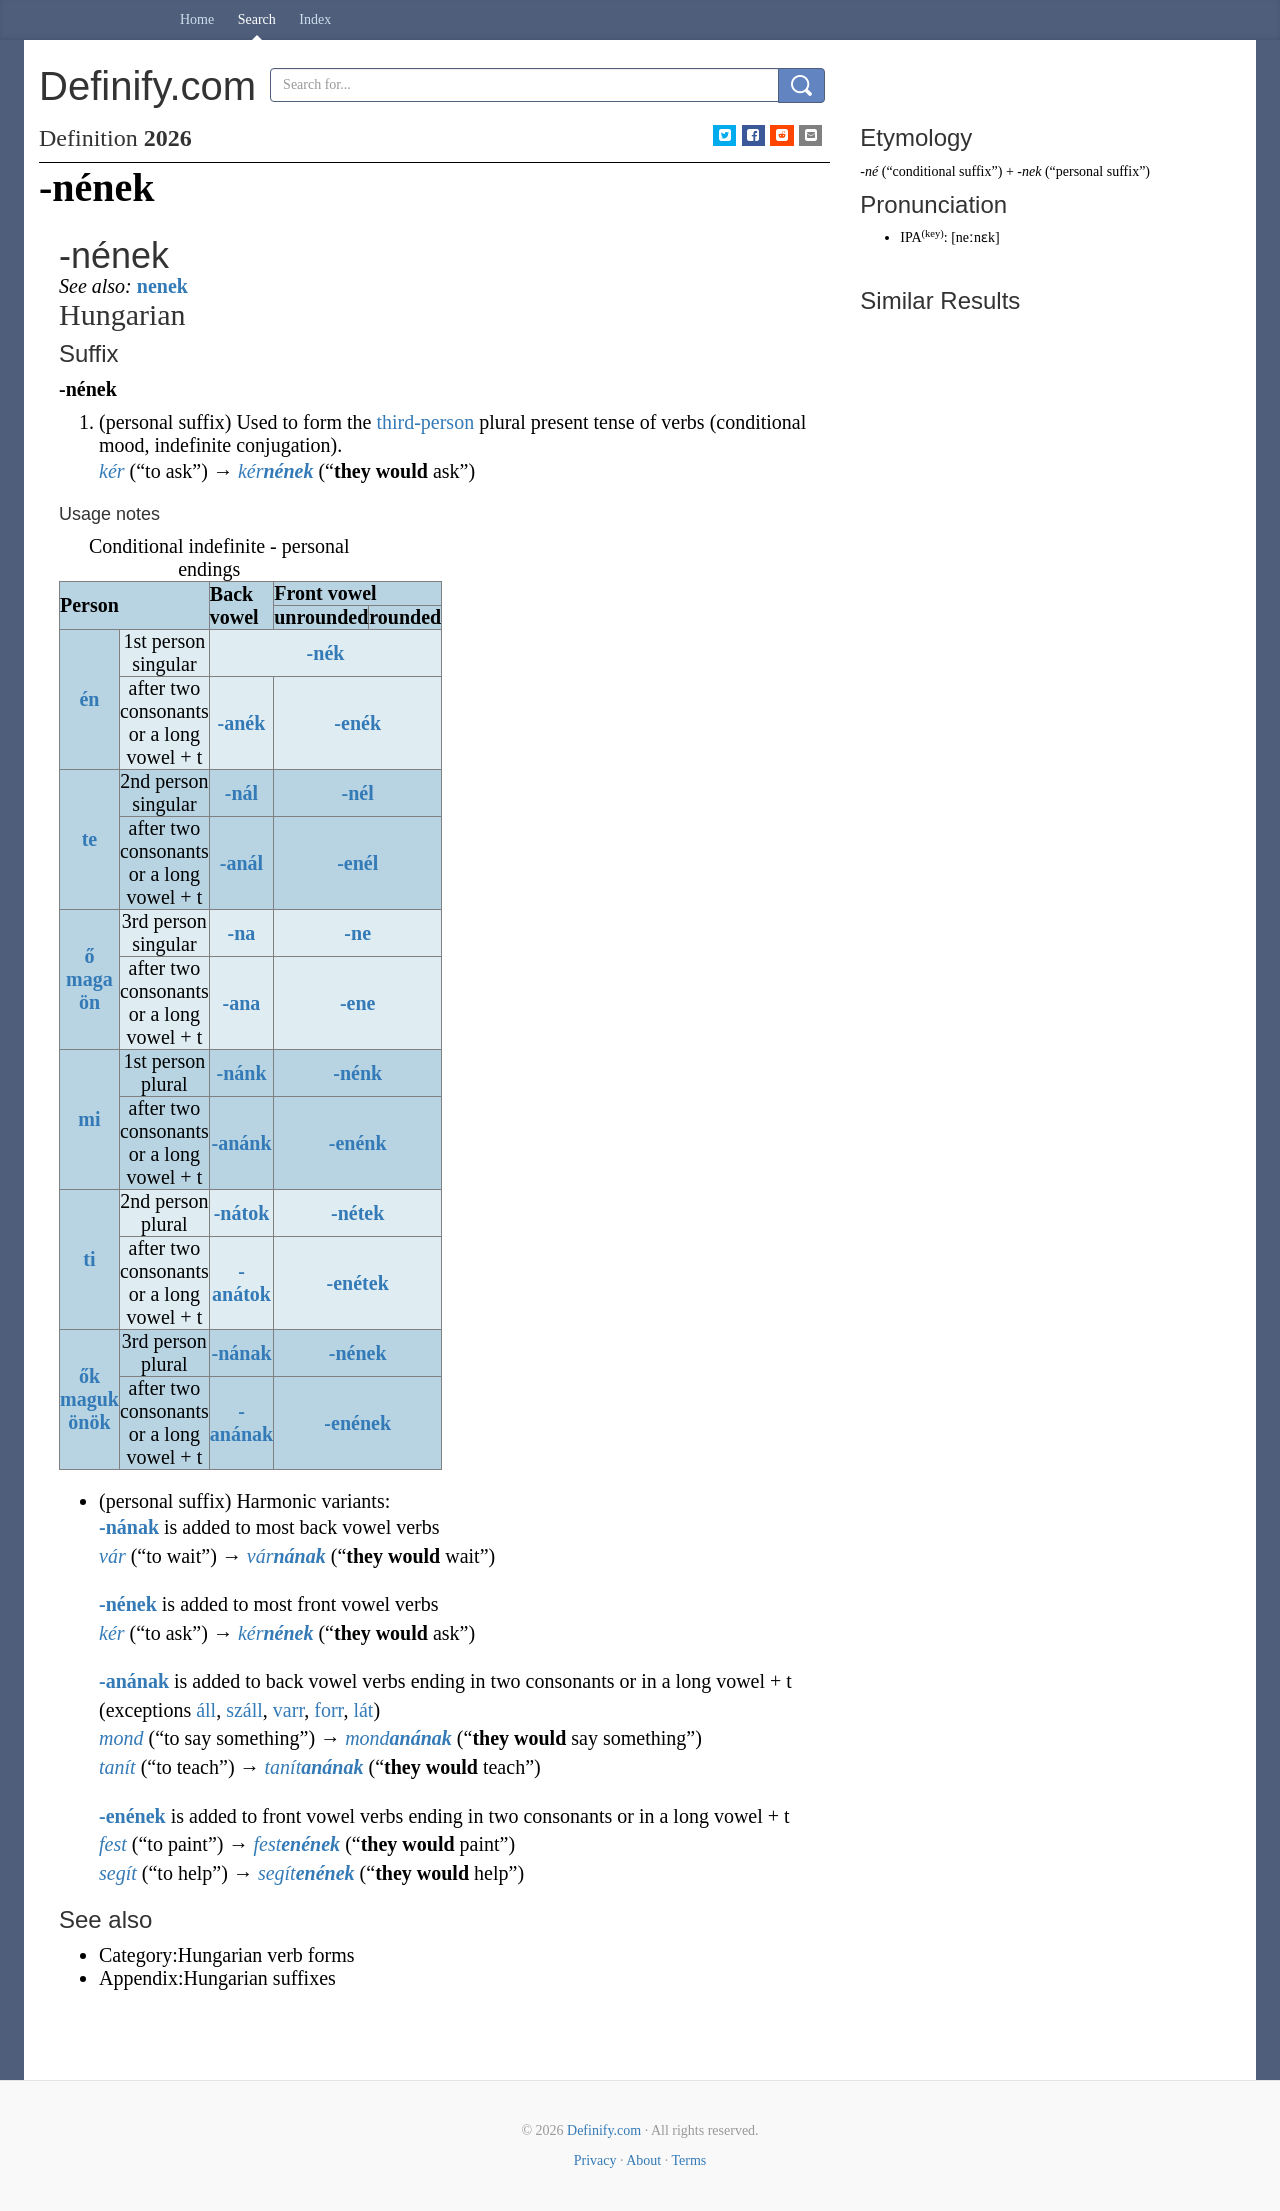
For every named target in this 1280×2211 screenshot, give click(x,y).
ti (89, 1259)
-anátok (241, 1282)
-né (869, 171)
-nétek (357, 1213)
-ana (242, 1003)
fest (113, 1844)
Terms (688, 2160)
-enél (357, 863)
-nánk (241, 1073)
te (90, 839)
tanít (117, 1767)
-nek (1029, 171)
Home (197, 19)
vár (112, 1556)
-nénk (357, 1073)
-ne (357, 933)
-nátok (242, 1213)
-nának (241, 1353)
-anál (241, 863)
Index (315, 19)
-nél (358, 793)
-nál (241, 793)
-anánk (241, 1143)
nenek (162, 286)
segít (118, 1873)
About (643, 2160)
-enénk (358, 1143)
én (89, 699)
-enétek (358, 1283)
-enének (357, 1423)
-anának (241, 1422)
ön (89, 1002)
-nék (326, 653)
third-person (425, 422)
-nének (358, 1353)
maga (89, 979)
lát (363, 1710)
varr (288, 1710)
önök (89, 1422)
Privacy (595, 2160)
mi (89, 1119)
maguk (89, 1399)
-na (242, 933)
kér (112, 471)
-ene (358, 1003)
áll (206, 1710)
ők (89, 1376)
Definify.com (604, 2130)
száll (244, 1710)
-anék (242, 723)
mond (121, 1738)
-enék (357, 723)
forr (328, 1710)
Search (257, 19)
